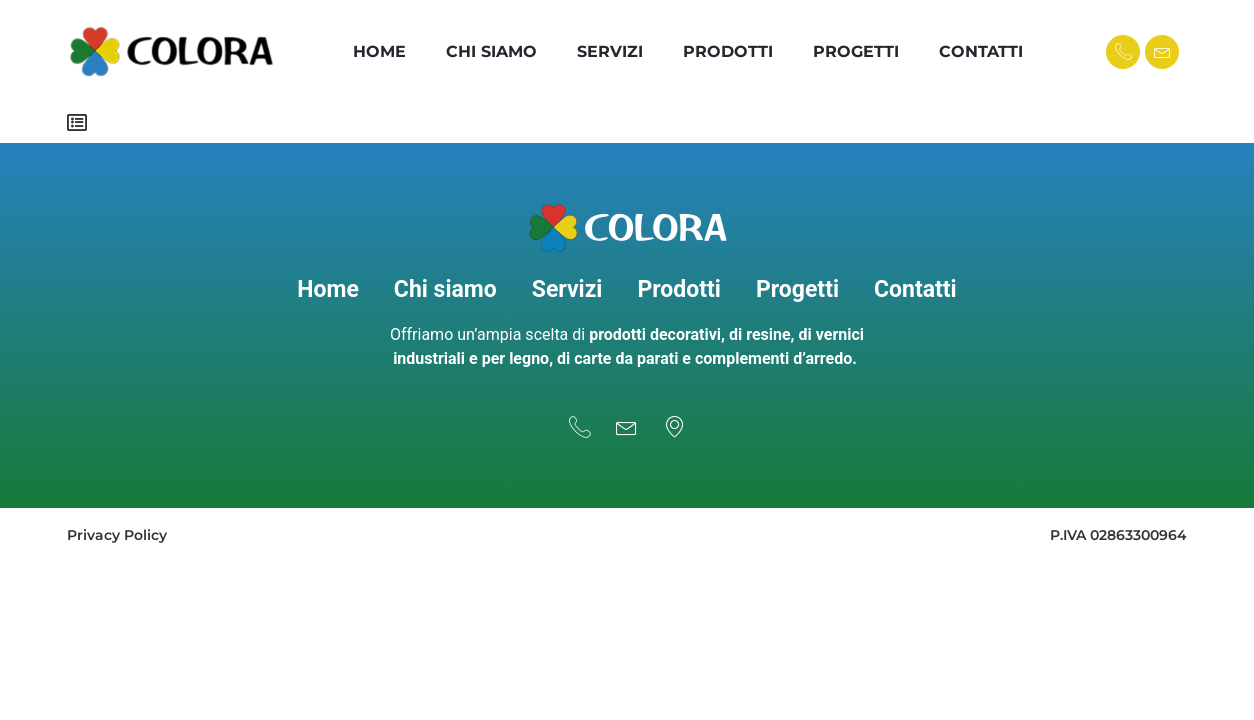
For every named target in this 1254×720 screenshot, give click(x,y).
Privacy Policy (117, 526)
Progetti (856, 51)
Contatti (981, 51)
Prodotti (728, 51)
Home (379, 51)
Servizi (610, 51)
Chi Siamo (491, 51)
